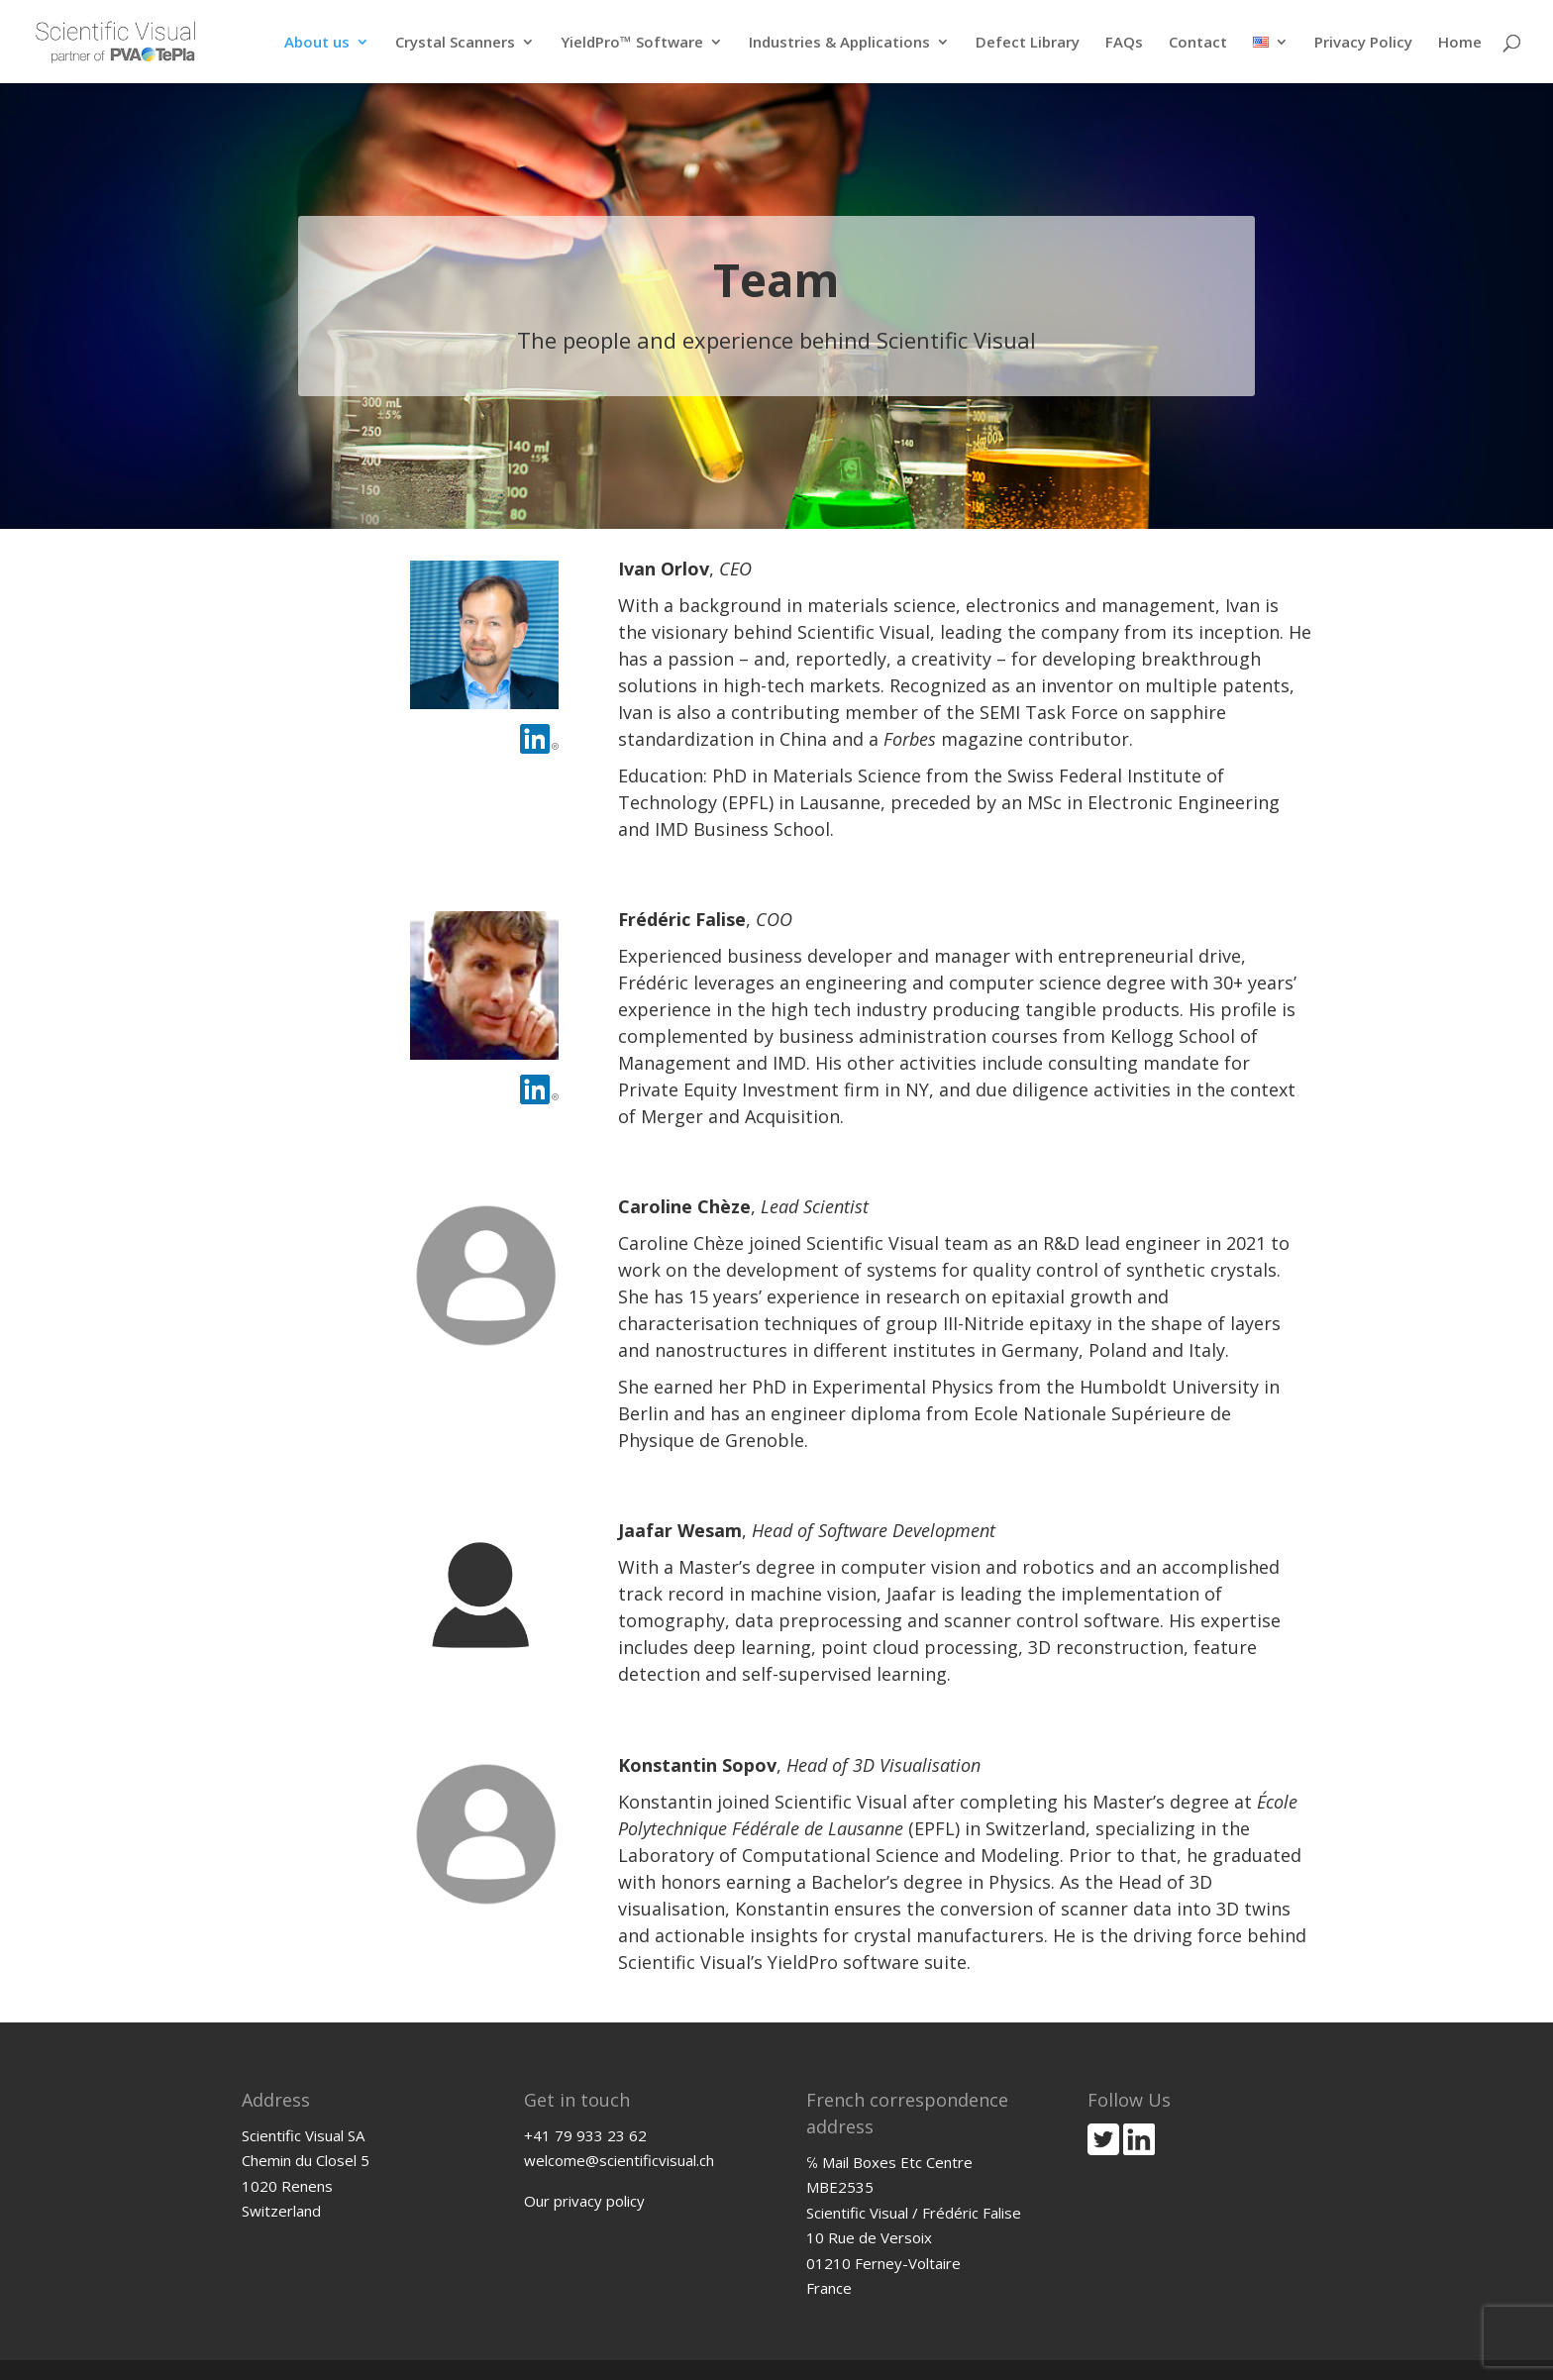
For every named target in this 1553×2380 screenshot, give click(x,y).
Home (1460, 43)
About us (317, 43)
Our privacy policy (584, 2201)
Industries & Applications (839, 43)
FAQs (1124, 43)
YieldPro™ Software (632, 43)
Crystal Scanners (455, 43)
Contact (1198, 43)
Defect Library (1028, 43)
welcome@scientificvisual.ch (619, 2160)
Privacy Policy (1363, 43)
